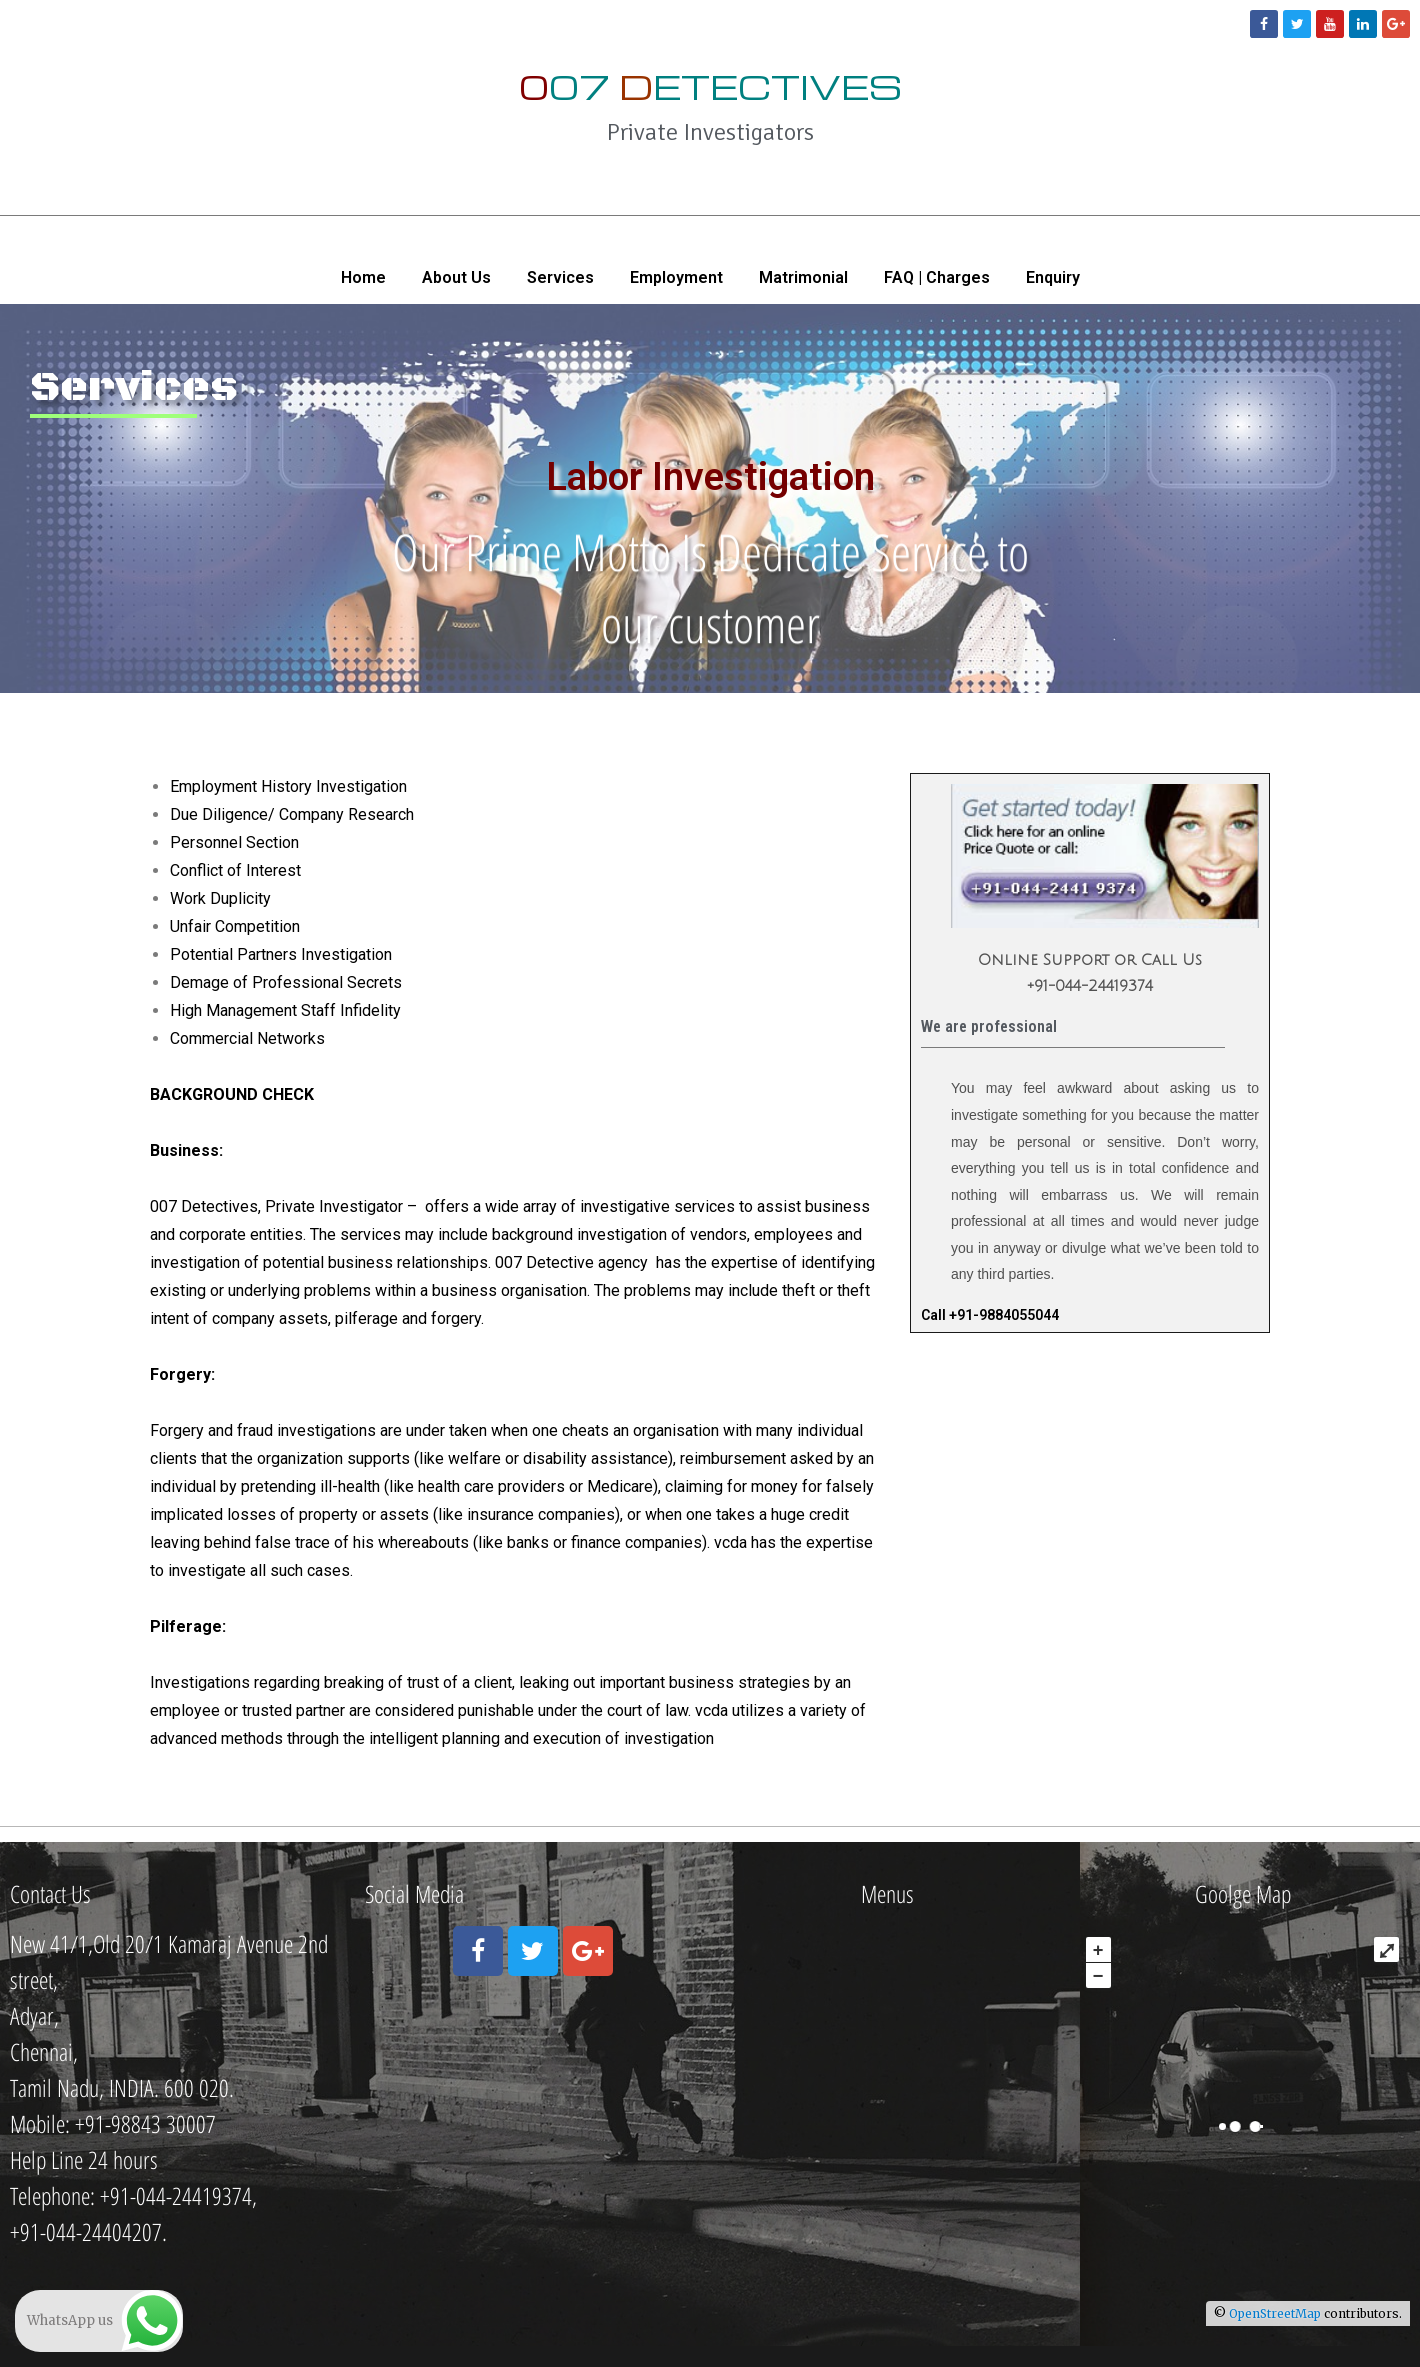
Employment (676, 277)
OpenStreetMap (1275, 2313)
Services (560, 277)
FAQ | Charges (937, 277)
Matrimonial (803, 277)
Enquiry (1053, 277)
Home (363, 277)
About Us (456, 277)
